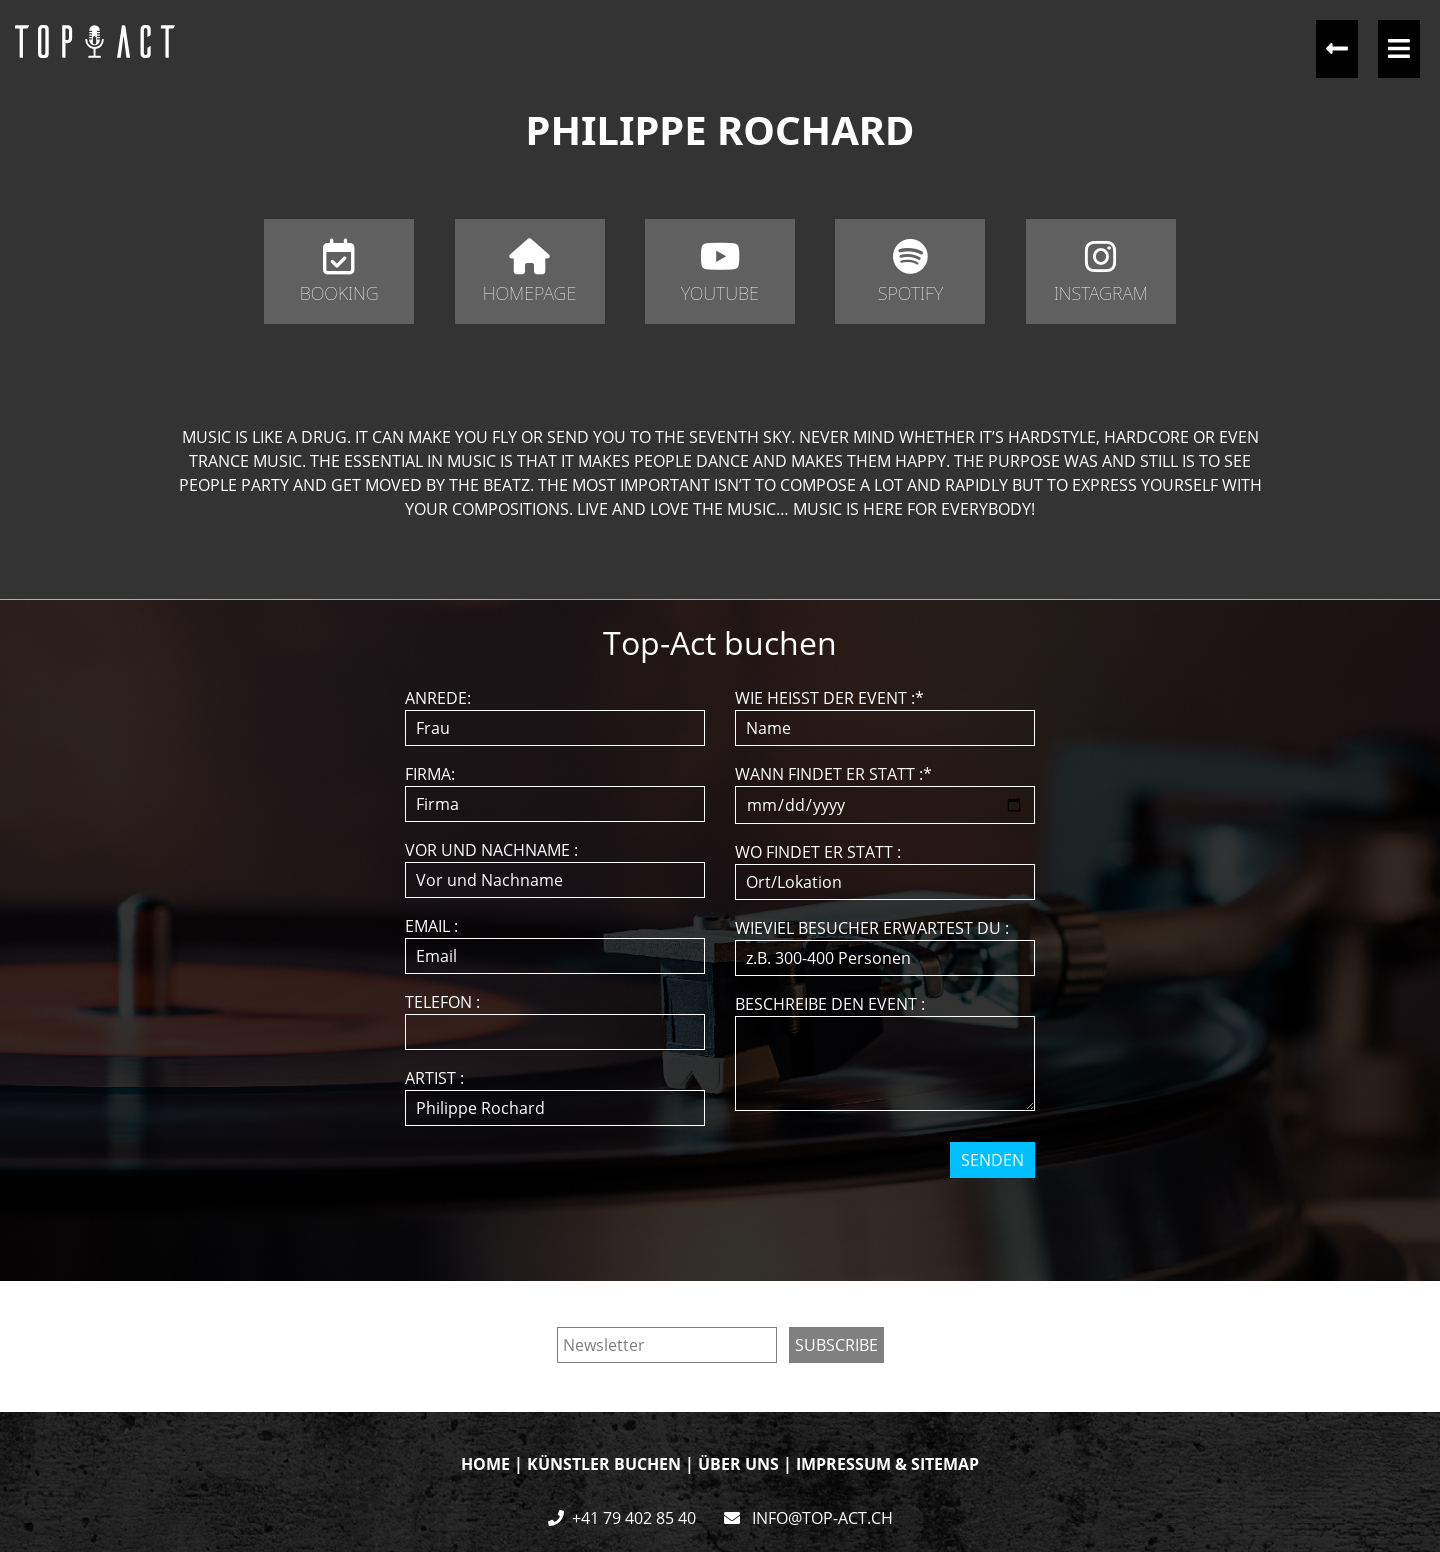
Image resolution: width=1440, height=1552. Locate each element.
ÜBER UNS (738, 1464)
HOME (485, 1464)
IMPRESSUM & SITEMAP (887, 1464)
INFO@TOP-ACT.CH (820, 1518)
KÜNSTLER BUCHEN (604, 1464)
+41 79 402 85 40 (634, 1518)
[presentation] (722, 1217)
